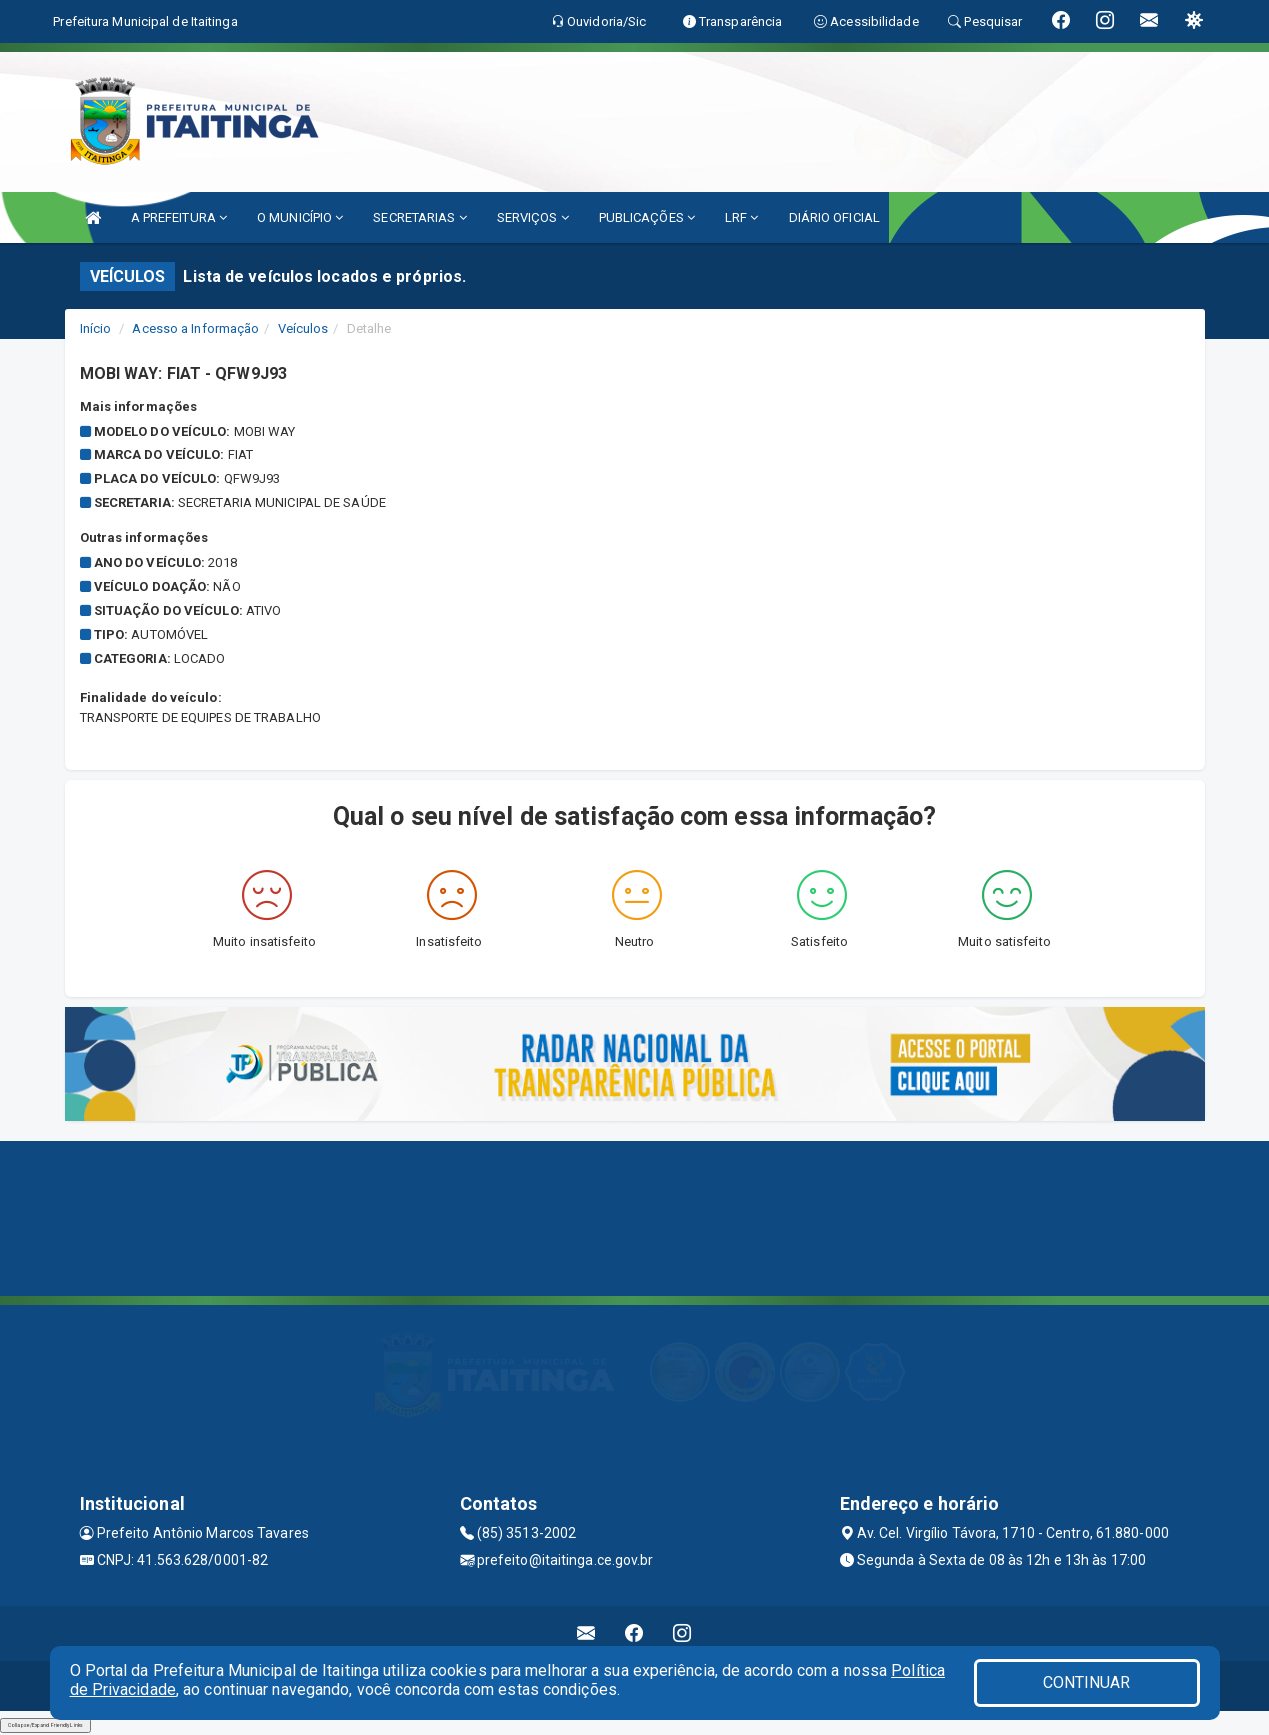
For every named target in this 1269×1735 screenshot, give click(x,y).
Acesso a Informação (195, 328)
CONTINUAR (1087, 1682)
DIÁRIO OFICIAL (834, 217)
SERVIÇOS (533, 217)
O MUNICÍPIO (300, 217)
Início (96, 328)
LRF (742, 217)
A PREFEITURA (179, 217)
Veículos (303, 328)
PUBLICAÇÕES (647, 217)
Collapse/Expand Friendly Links (45, 1725)
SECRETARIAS (419, 217)
